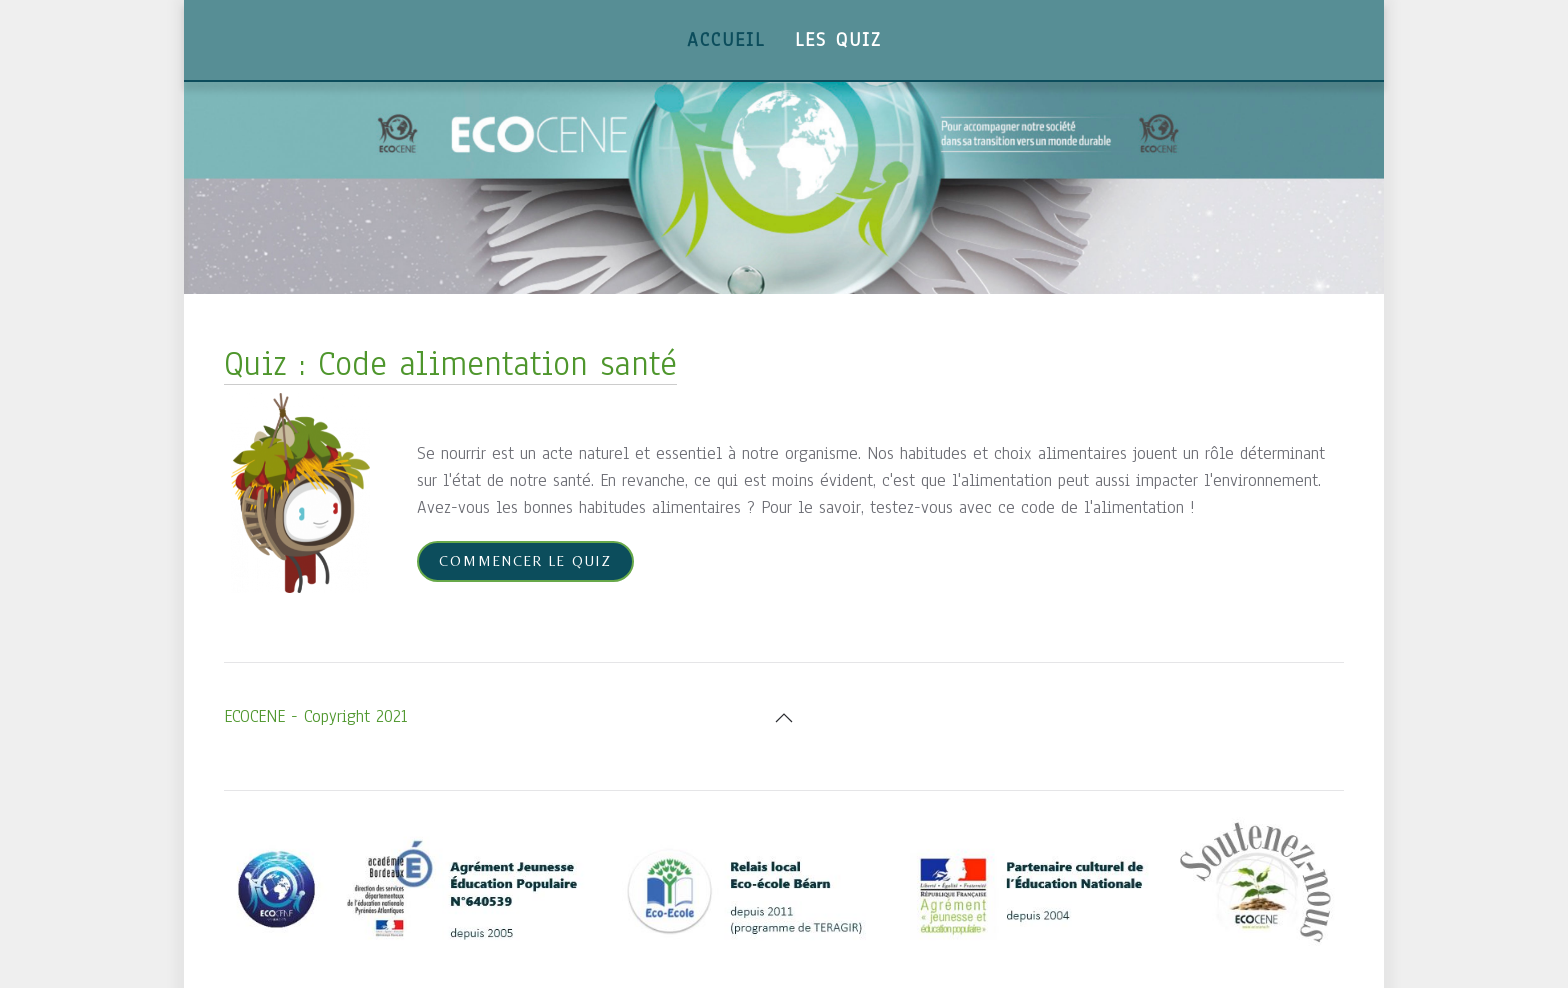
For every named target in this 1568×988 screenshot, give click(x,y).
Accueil (726, 40)
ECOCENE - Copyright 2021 (315, 716)
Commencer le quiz (525, 561)
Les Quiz (838, 40)
